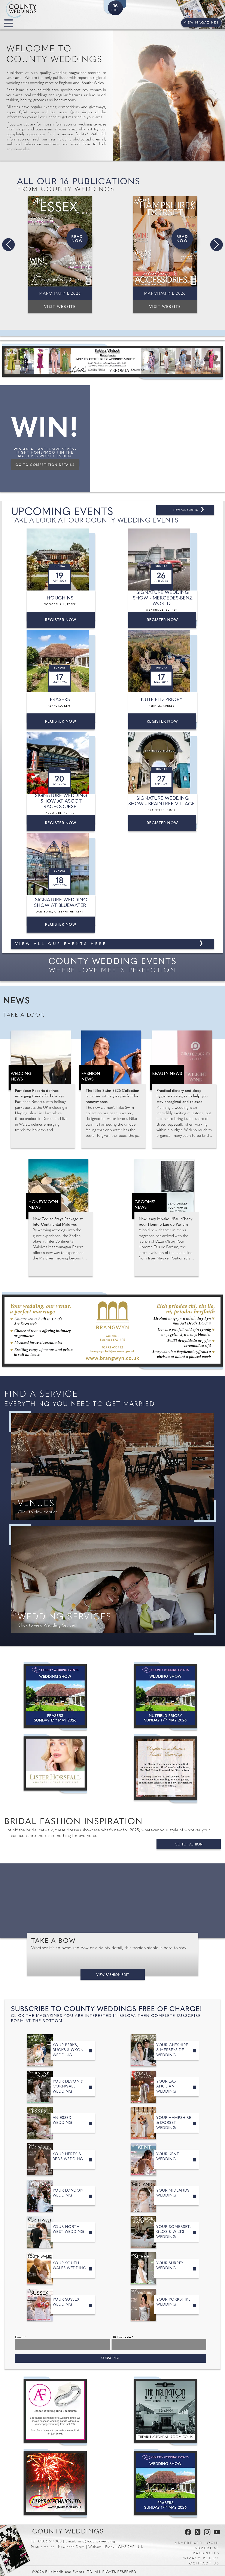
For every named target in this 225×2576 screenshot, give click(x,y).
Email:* (20, 2337)
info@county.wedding (96, 2541)
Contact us (204, 2563)
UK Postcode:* (122, 2337)
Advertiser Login (197, 2543)
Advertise (207, 2548)
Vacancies (206, 2553)
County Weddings (68, 2532)
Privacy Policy (200, 2558)
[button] (8, 244)
